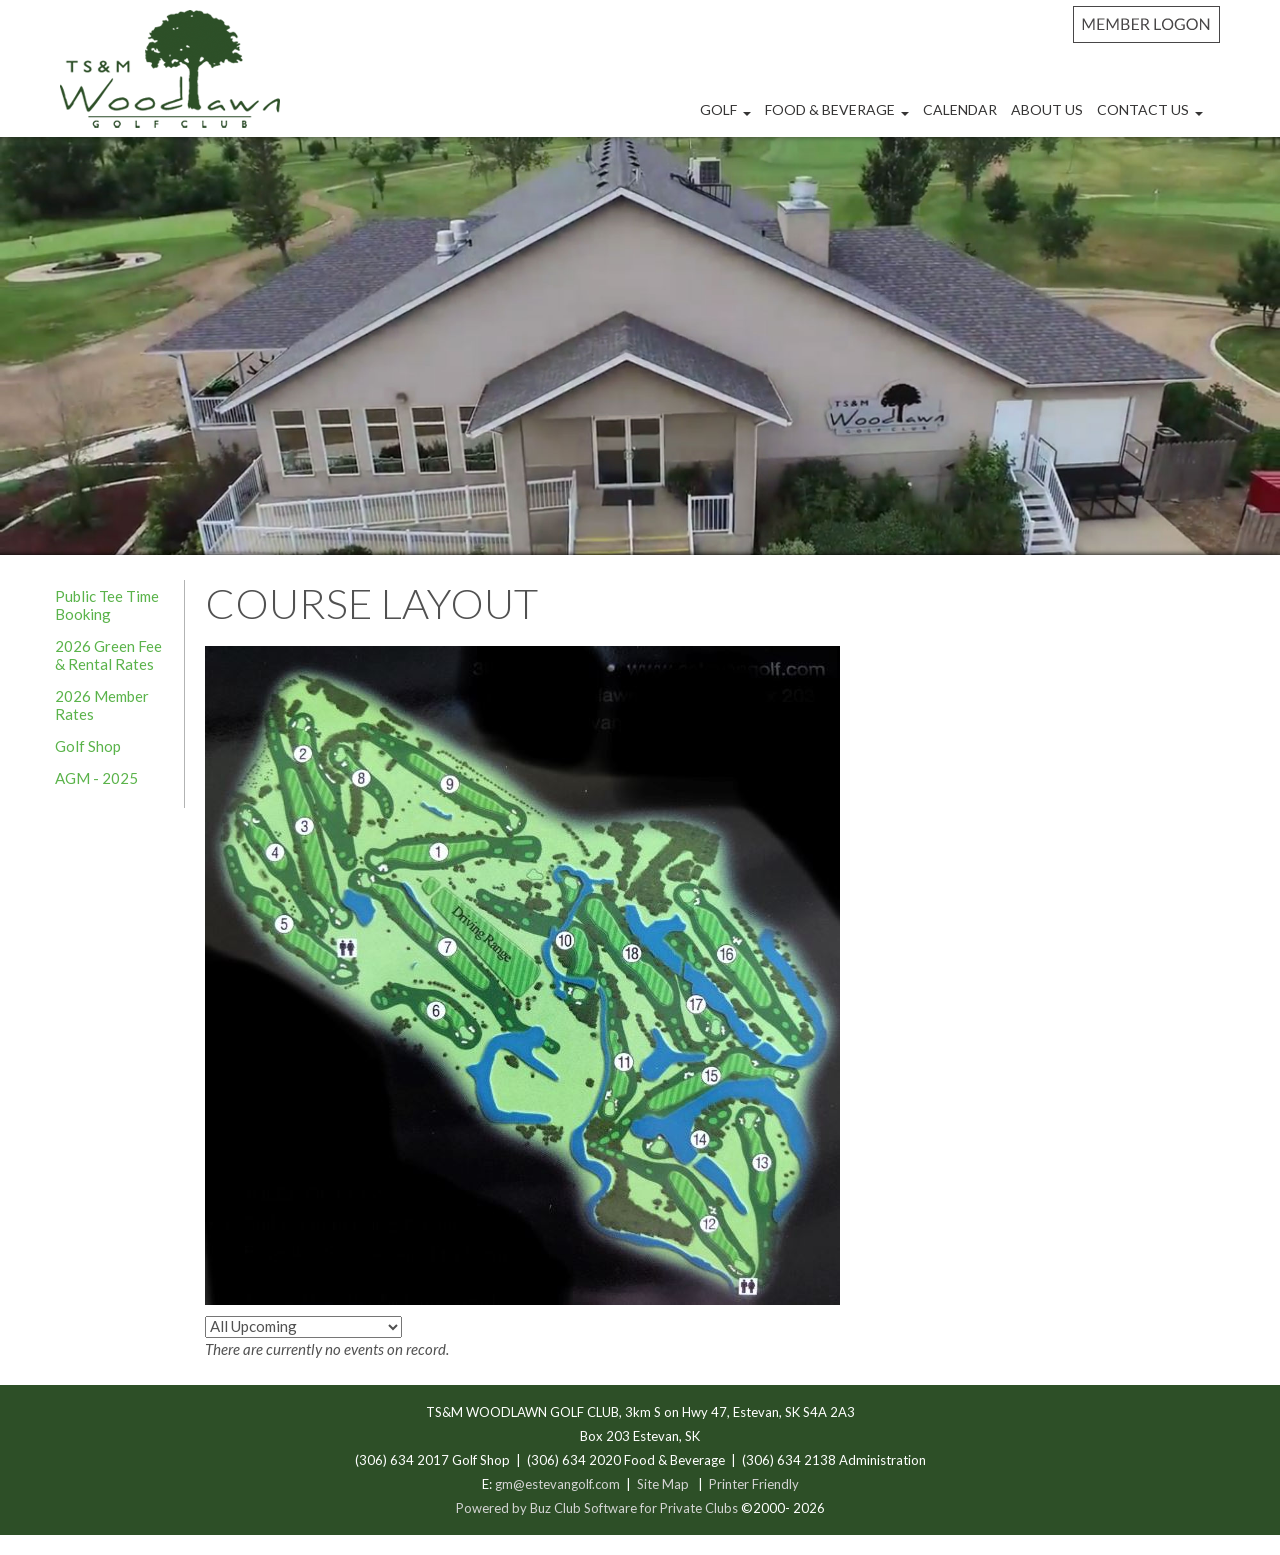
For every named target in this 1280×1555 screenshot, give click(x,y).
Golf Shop (88, 746)
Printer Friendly (754, 1484)
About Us (1047, 109)
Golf (728, 117)
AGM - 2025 (96, 778)
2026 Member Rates (102, 705)
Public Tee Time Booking (107, 605)
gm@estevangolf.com (557, 1484)
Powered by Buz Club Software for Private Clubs (598, 1508)
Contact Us (1152, 117)
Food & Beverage (839, 117)
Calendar (960, 109)
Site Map (663, 1484)
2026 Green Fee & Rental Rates (108, 655)
